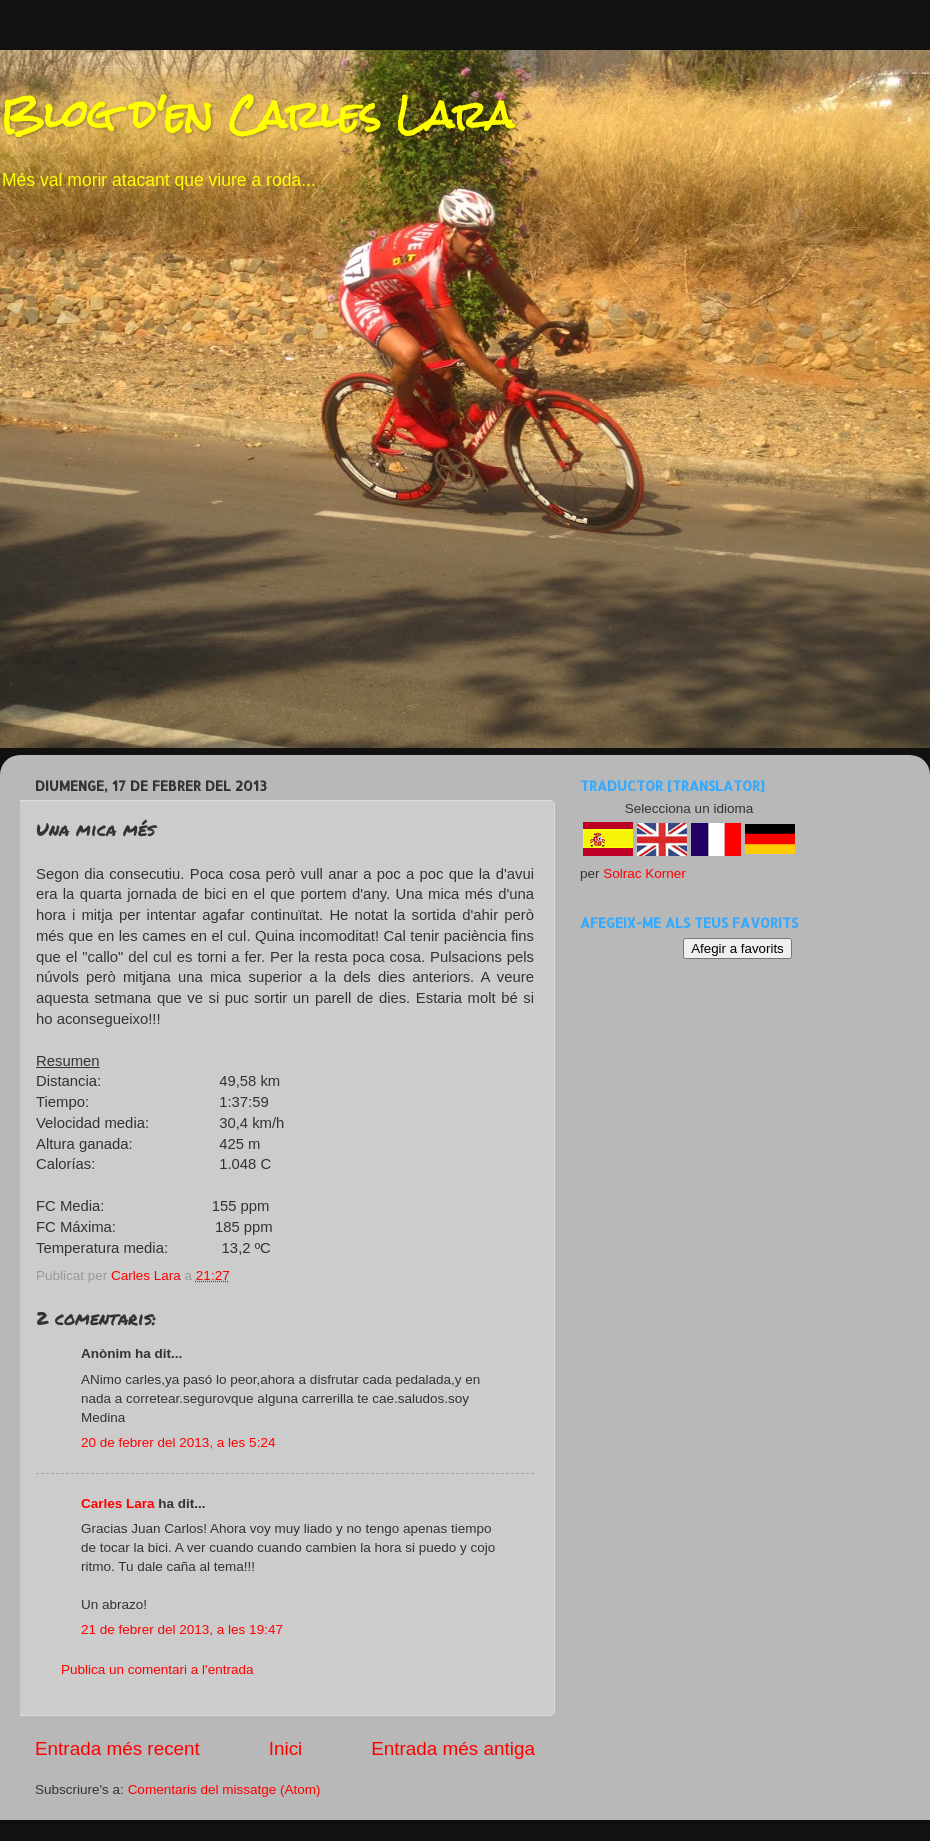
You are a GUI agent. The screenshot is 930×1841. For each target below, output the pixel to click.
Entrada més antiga (453, 1748)
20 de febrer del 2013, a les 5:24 (178, 1442)
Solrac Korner (644, 873)
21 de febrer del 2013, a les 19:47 (182, 1629)
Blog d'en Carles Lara (256, 114)
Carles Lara (118, 1503)
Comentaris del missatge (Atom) (224, 1789)
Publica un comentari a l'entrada (157, 1669)
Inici (286, 1748)
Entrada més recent (117, 1748)
